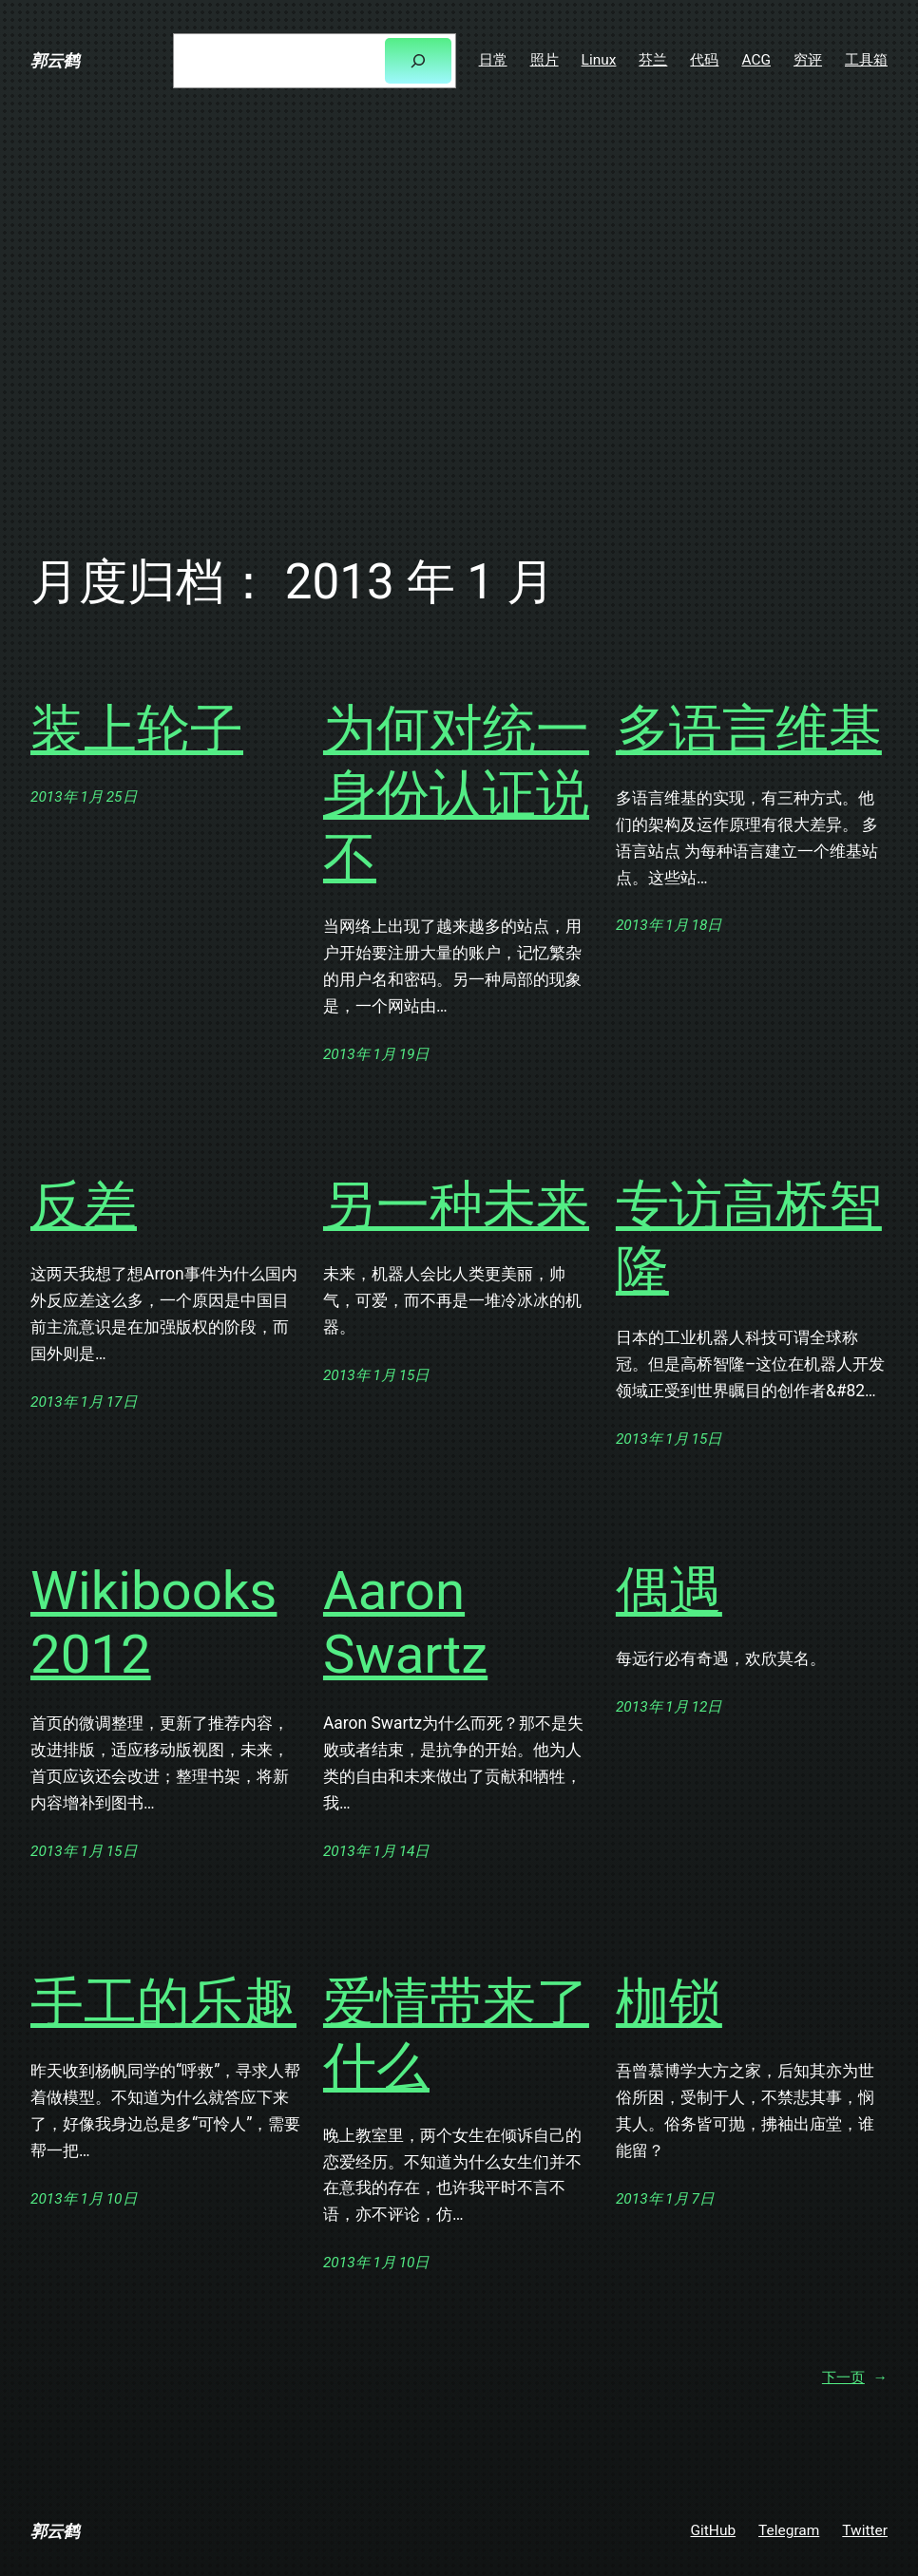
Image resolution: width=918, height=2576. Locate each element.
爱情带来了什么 (456, 2034)
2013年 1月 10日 (83, 2198)
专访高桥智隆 (749, 1237)
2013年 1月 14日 (376, 1851)
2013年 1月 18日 (669, 925)
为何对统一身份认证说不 (456, 793)
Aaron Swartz (405, 1623)
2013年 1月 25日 (83, 796)
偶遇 (669, 1591)
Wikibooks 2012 (153, 1623)
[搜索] (417, 61)
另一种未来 (456, 1205)
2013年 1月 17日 (83, 1402)
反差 (83, 1205)
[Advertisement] (459, 323)
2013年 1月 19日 (376, 1054)
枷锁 (669, 2002)
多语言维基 (749, 729)
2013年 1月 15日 (376, 1375)
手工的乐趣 (163, 2002)
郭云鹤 (54, 60)
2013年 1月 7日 (665, 2198)
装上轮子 (136, 729)
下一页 (855, 2378)
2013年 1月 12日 (669, 1706)
